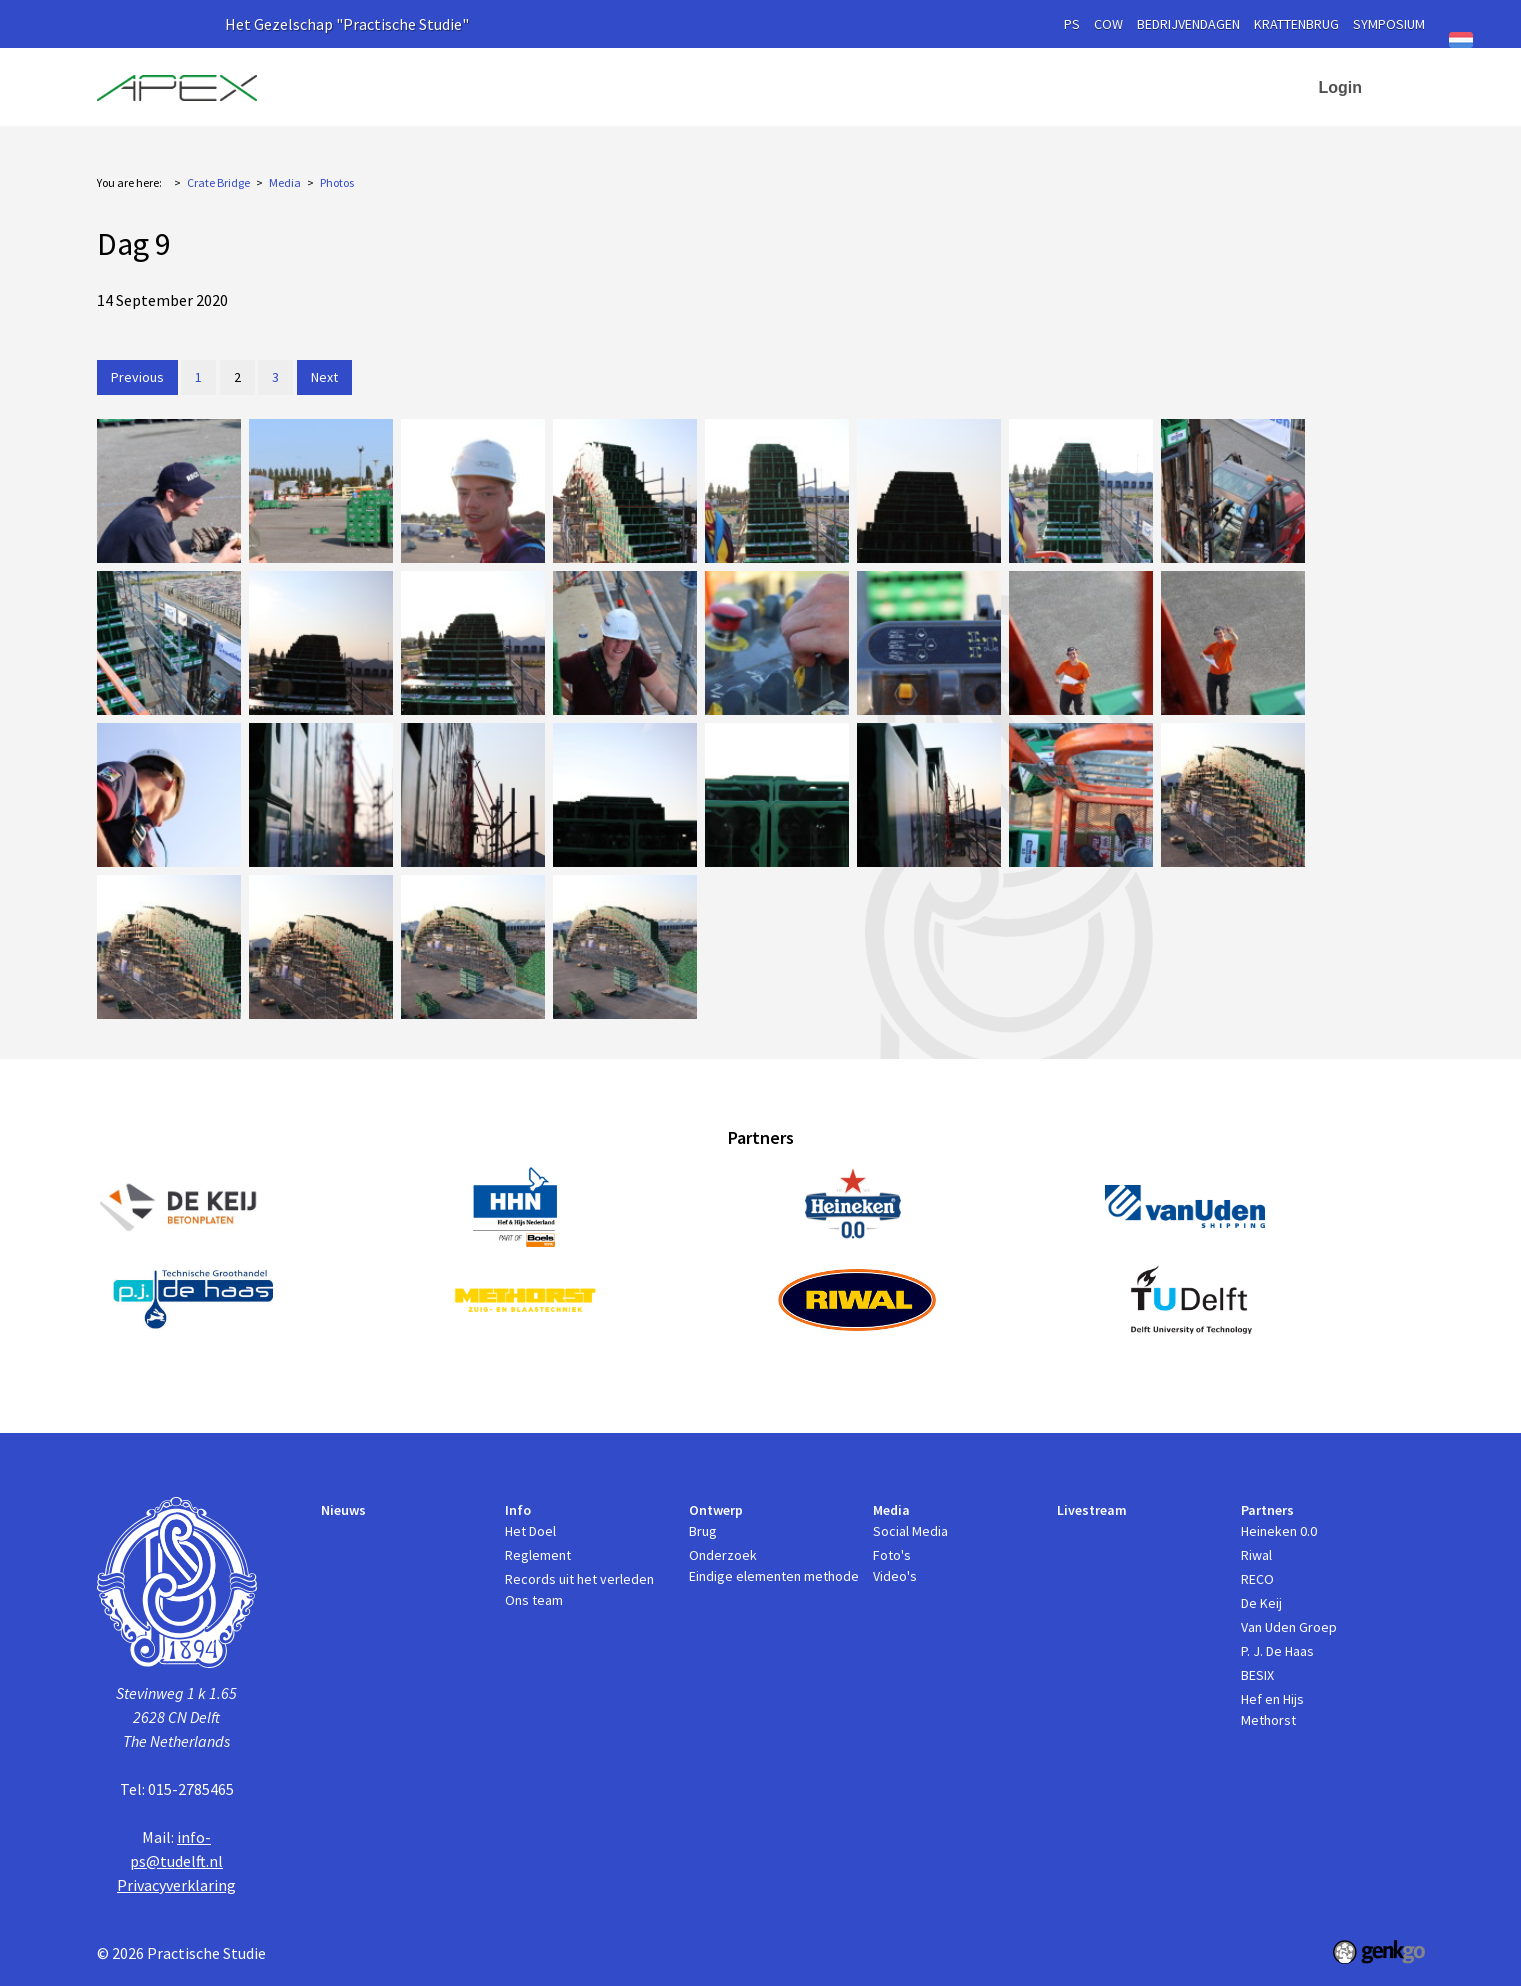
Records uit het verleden (579, 1579)
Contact (1249, 80)
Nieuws (657, 80)
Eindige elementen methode (774, 1576)
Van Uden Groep (1289, 1627)
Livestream (1038, 80)
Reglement (538, 1555)
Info (728, 80)
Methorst (1268, 1720)
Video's (895, 1576)
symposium (1389, 24)
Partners (1139, 80)
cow (1108, 24)
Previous (137, 377)
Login (1341, 87)
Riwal (1256, 1555)
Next (324, 377)
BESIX (1257, 1675)
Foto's (892, 1555)
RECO (1257, 1579)
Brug (703, 1531)
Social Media (910, 1531)
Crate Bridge (218, 182)
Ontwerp (825, 80)
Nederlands (1461, 40)
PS (1072, 24)
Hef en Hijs (1272, 1699)
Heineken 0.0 (1279, 1531)
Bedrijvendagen (1188, 24)
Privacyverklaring (176, 1885)
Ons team (534, 1600)
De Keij (1261, 1603)
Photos (337, 182)
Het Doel (530, 1531)
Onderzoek (723, 1555)
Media (928, 80)
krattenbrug (1296, 24)
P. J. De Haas (1277, 1651)
